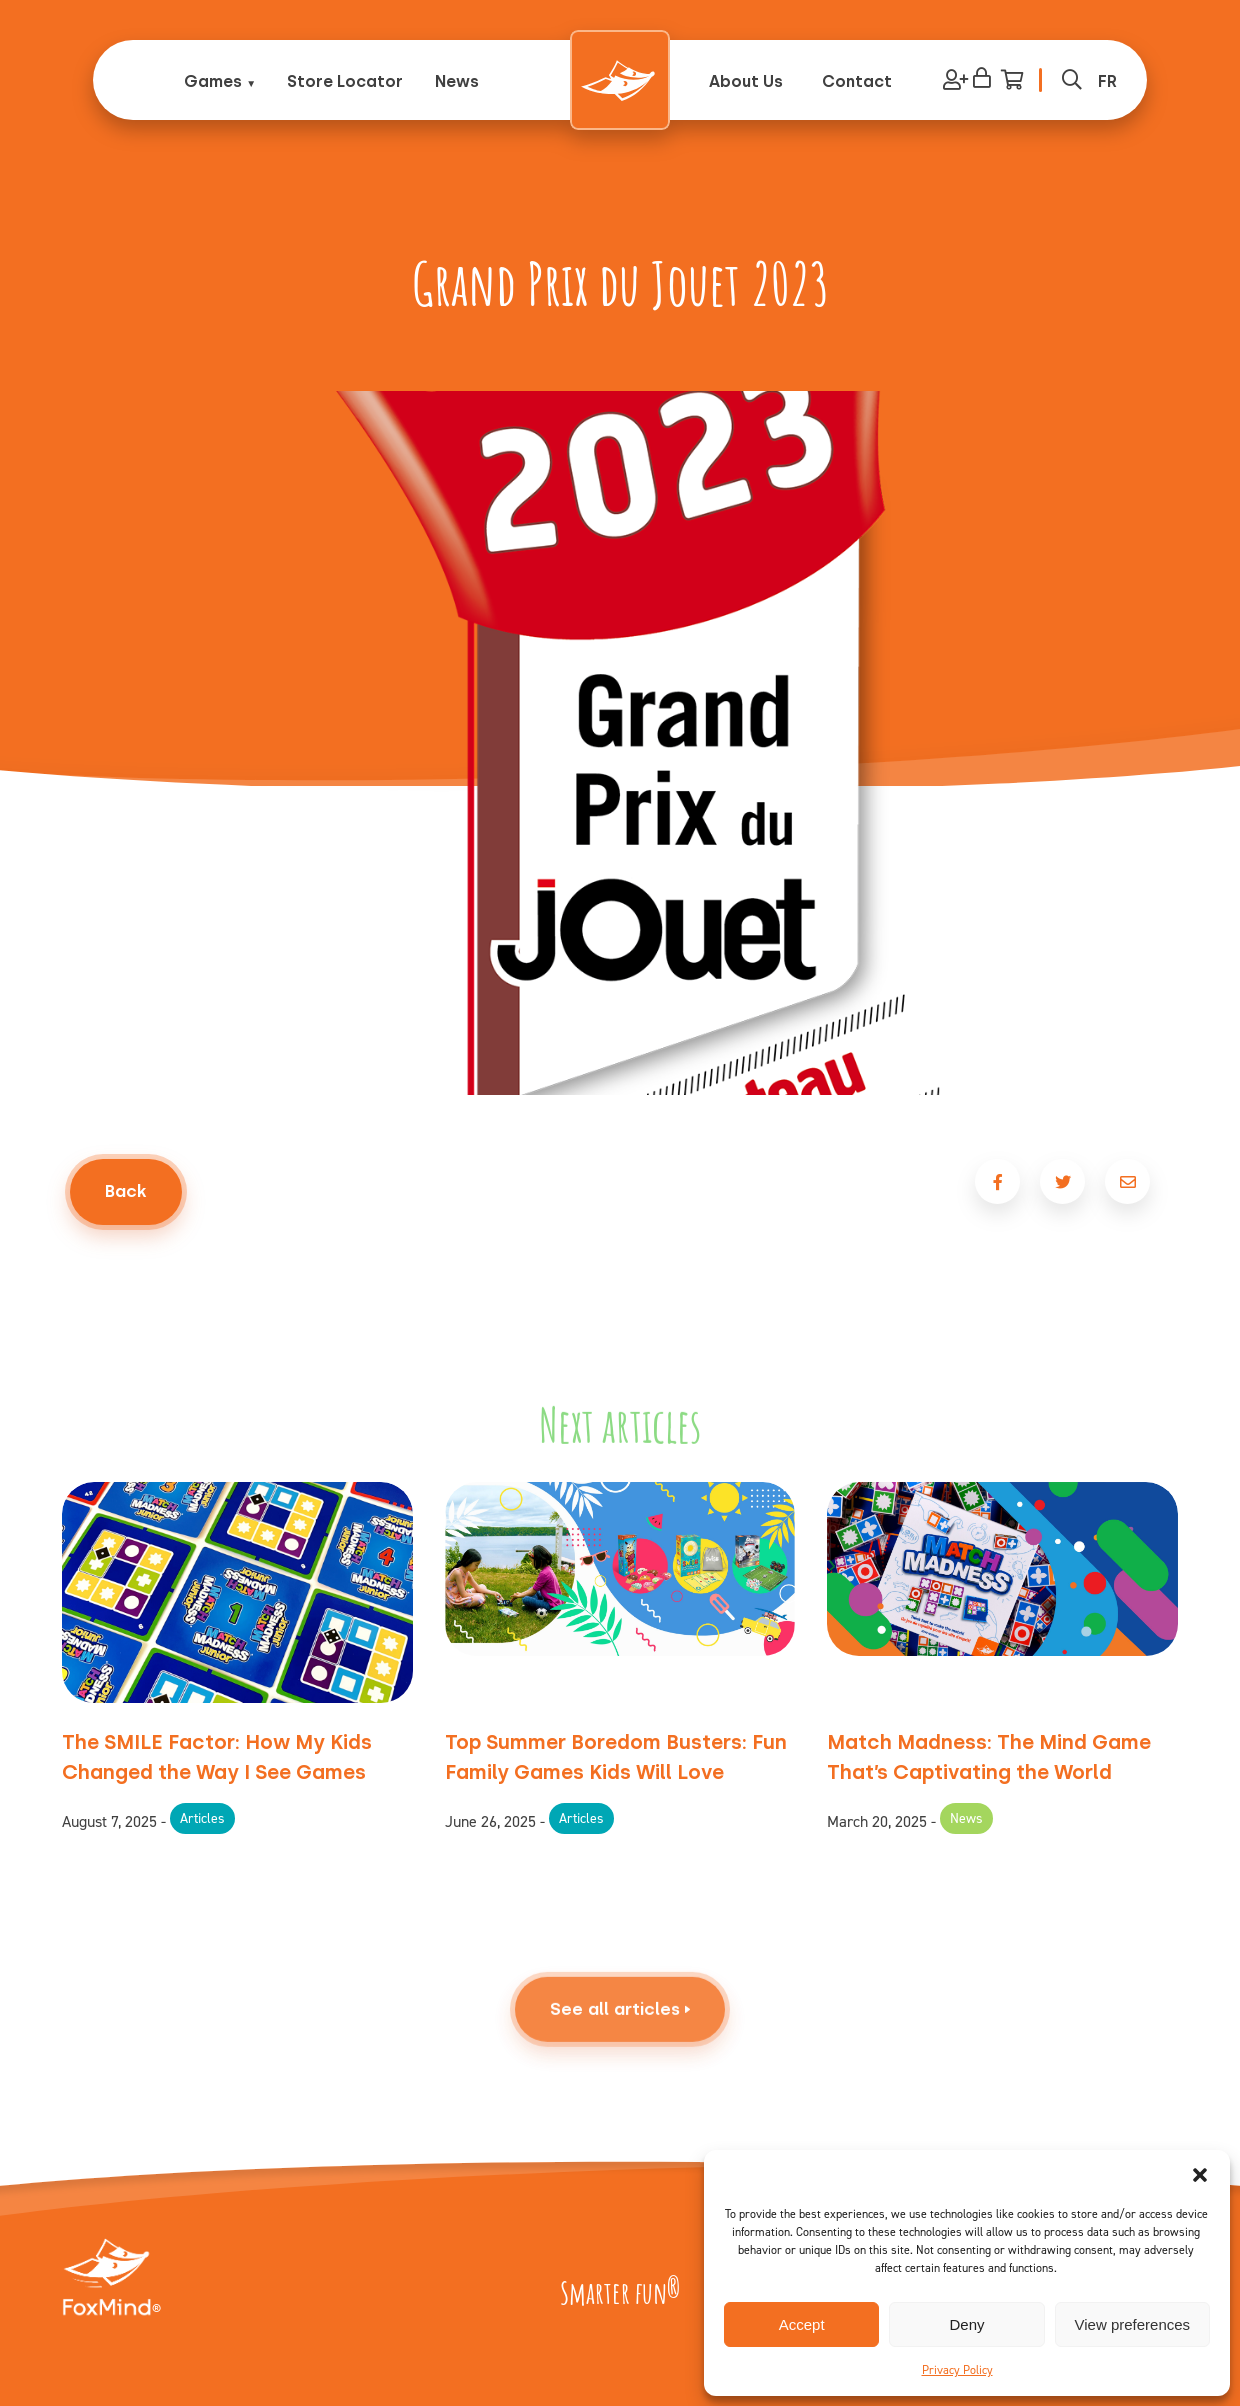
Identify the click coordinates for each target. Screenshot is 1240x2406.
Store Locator (345, 81)
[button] (1200, 2175)
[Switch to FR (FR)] (1107, 81)
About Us (746, 81)
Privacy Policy (957, 2370)
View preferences (1133, 2324)
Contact (857, 81)
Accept (802, 2324)
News (457, 81)
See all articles (620, 2057)
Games (213, 81)
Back (126, 1191)
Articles (202, 1818)
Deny (966, 2324)
